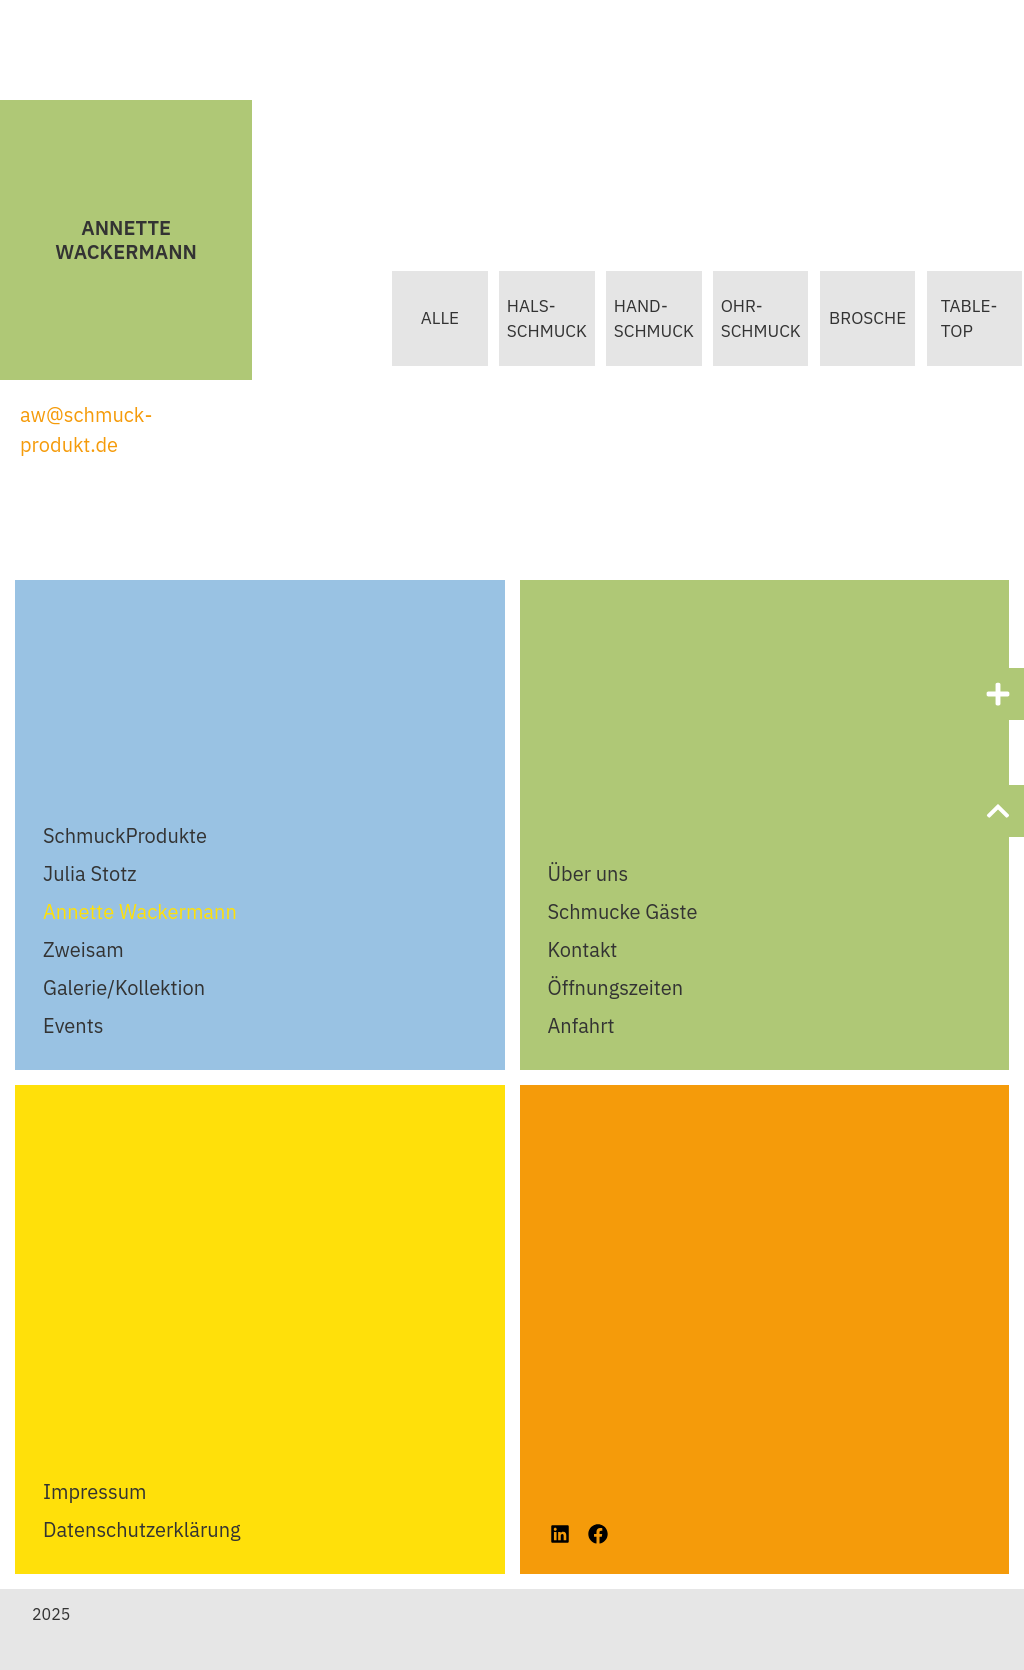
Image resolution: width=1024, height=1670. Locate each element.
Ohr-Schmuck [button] (752, 319)
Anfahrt (581, 1025)
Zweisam (83, 949)
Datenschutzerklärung (142, 1529)
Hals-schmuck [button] (530, 319)
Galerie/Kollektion (124, 987)
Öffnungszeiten (616, 987)
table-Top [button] (967, 319)
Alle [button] (419, 318)
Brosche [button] (863, 318)
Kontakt (583, 949)
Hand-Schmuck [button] (641, 319)
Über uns (588, 873)
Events (73, 1025)
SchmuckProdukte (125, 835)
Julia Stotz (89, 873)
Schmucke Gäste (623, 911)
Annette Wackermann (140, 911)
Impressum (94, 1491)
